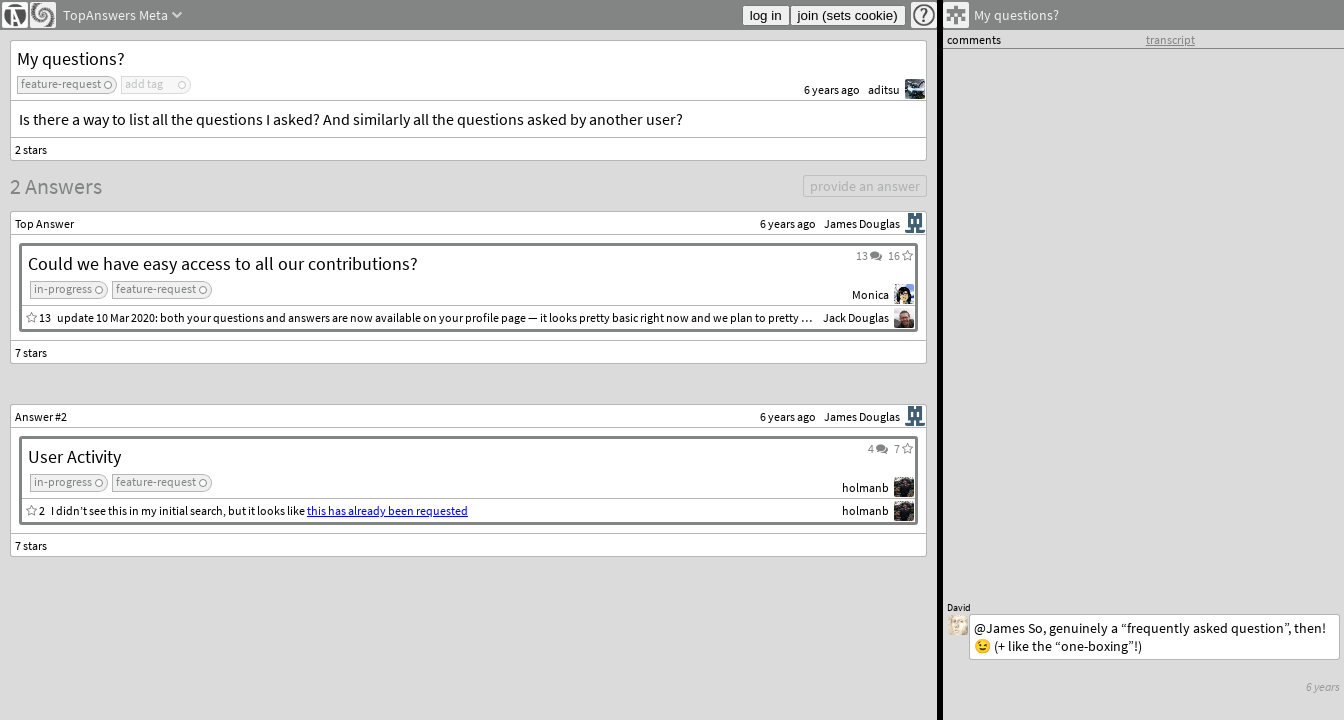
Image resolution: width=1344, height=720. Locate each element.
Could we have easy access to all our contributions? (223, 263)
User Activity (74, 456)
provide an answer (865, 186)
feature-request (61, 83)
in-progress (63, 288)
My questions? (71, 58)
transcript (1170, 39)
